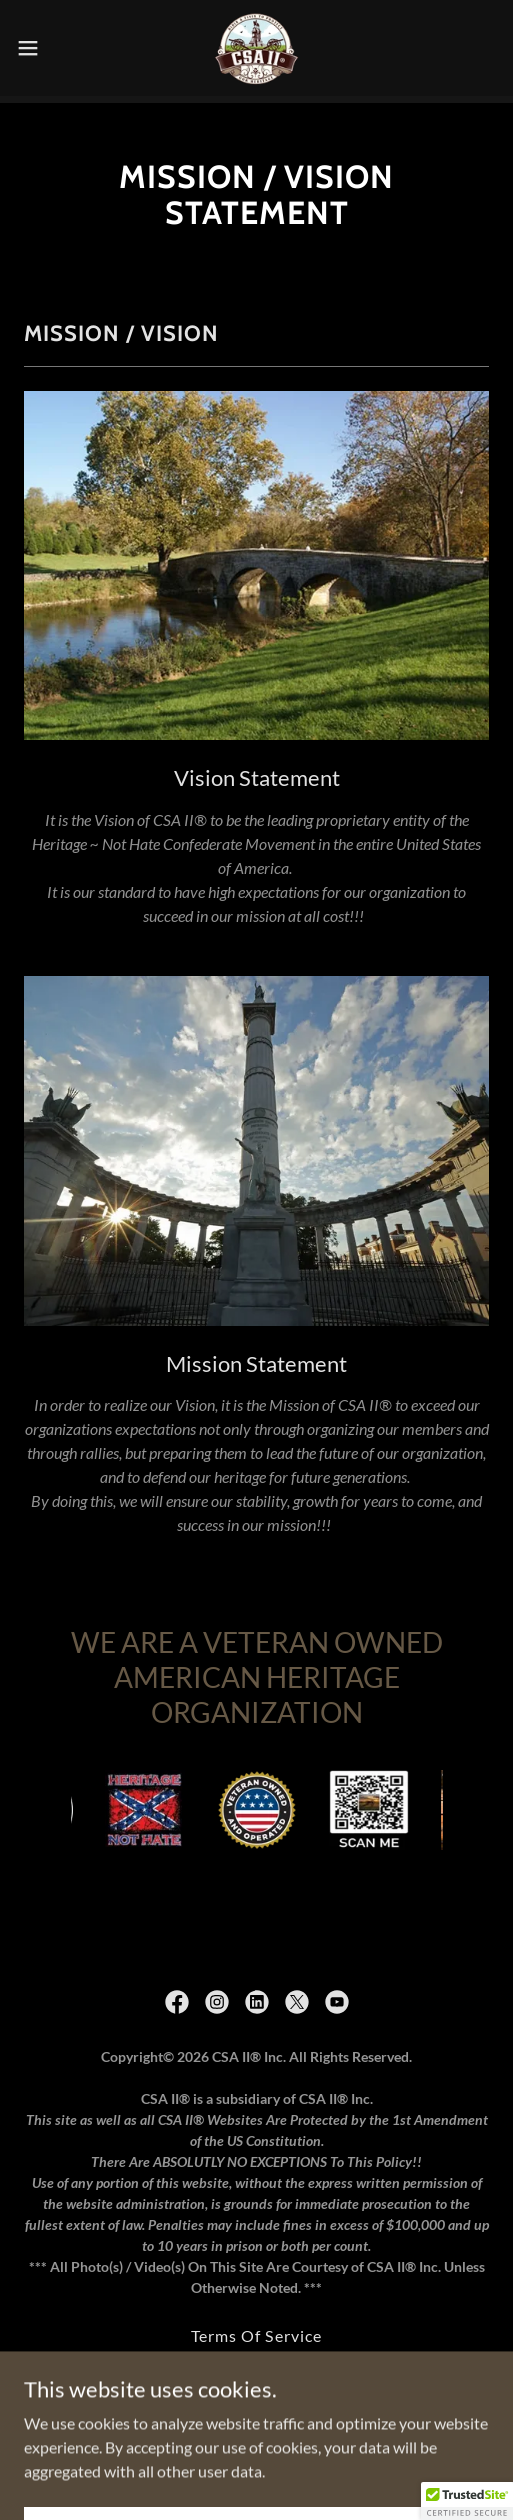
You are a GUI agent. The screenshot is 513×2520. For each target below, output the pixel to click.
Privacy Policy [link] (256, 2409)
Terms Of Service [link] (256, 2328)
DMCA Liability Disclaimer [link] (256, 2382)
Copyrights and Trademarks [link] (256, 2355)
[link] (256, 48)
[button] (45, 48)
